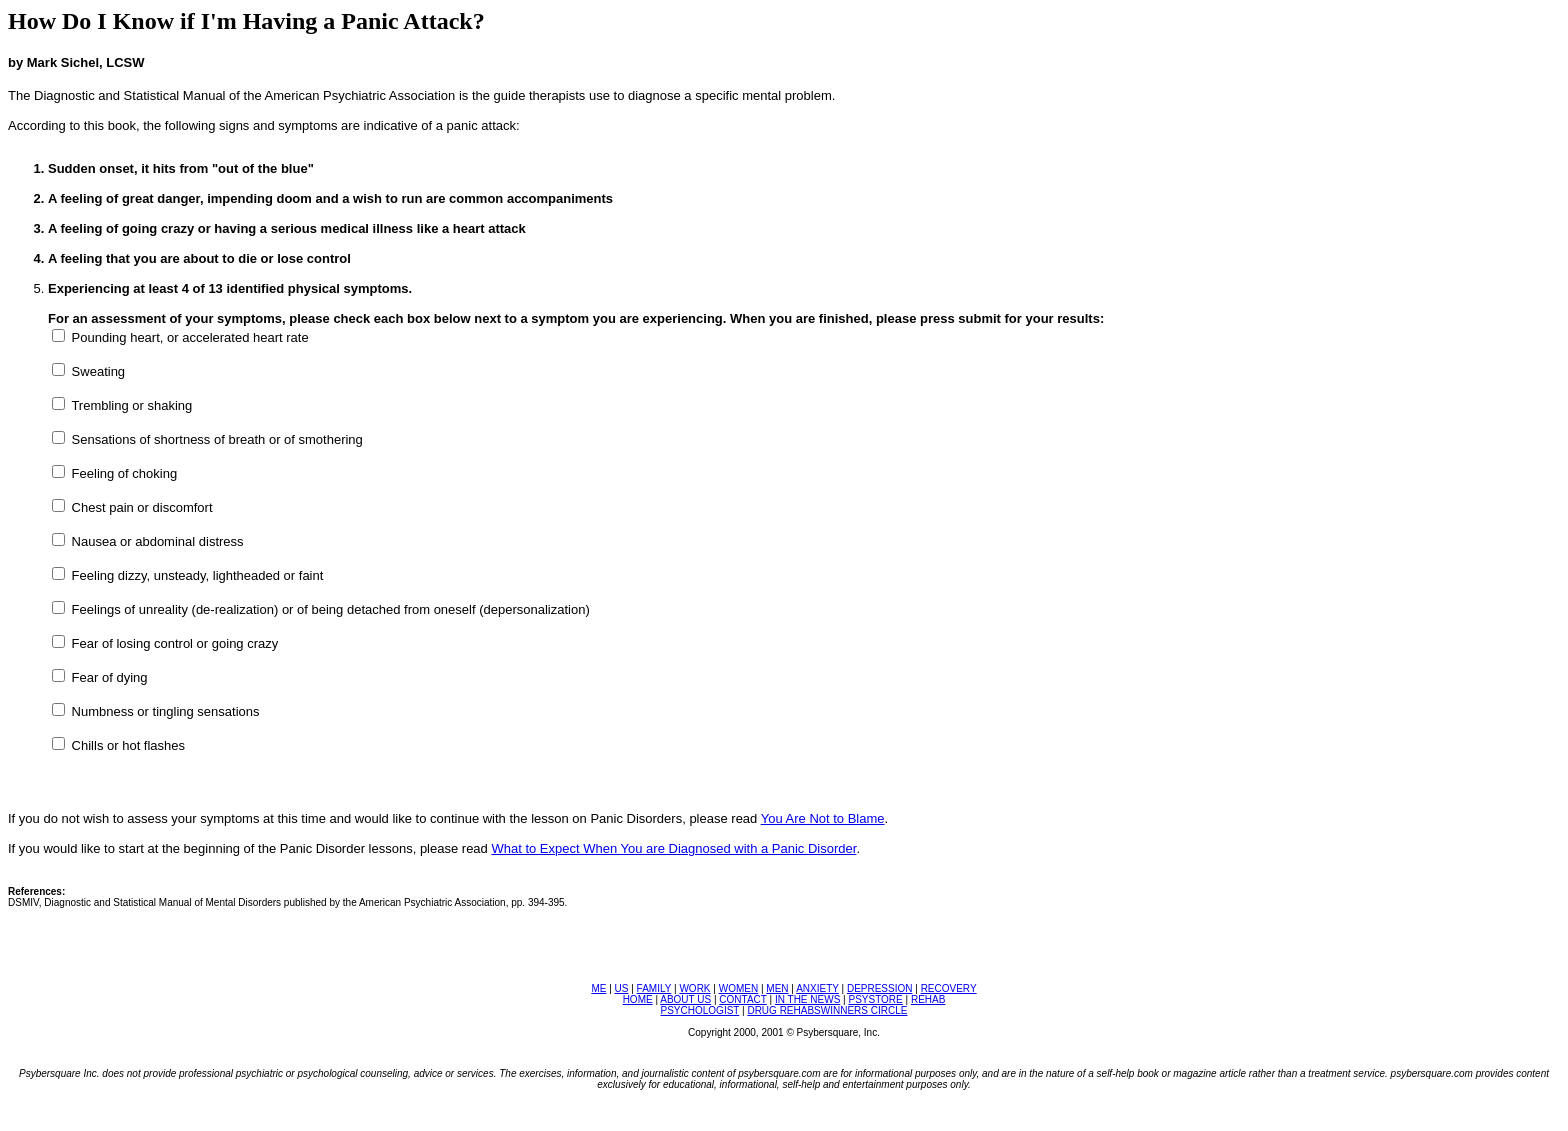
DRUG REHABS (783, 1010)
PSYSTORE (875, 999)
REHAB (928, 999)
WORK (694, 988)
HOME (638, 999)
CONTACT (742, 999)
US (622, 988)
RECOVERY (949, 988)
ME (598, 988)
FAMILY (654, 988)
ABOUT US (685, 999)
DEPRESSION (880, 988)
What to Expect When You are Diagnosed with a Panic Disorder (673, 848)
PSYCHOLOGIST (700, 1010)
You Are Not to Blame (823, 818)
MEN (777, 988)
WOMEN (738, 988)
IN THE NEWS (807, 999)
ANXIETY (817, 988)
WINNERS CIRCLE (864, 1010)
